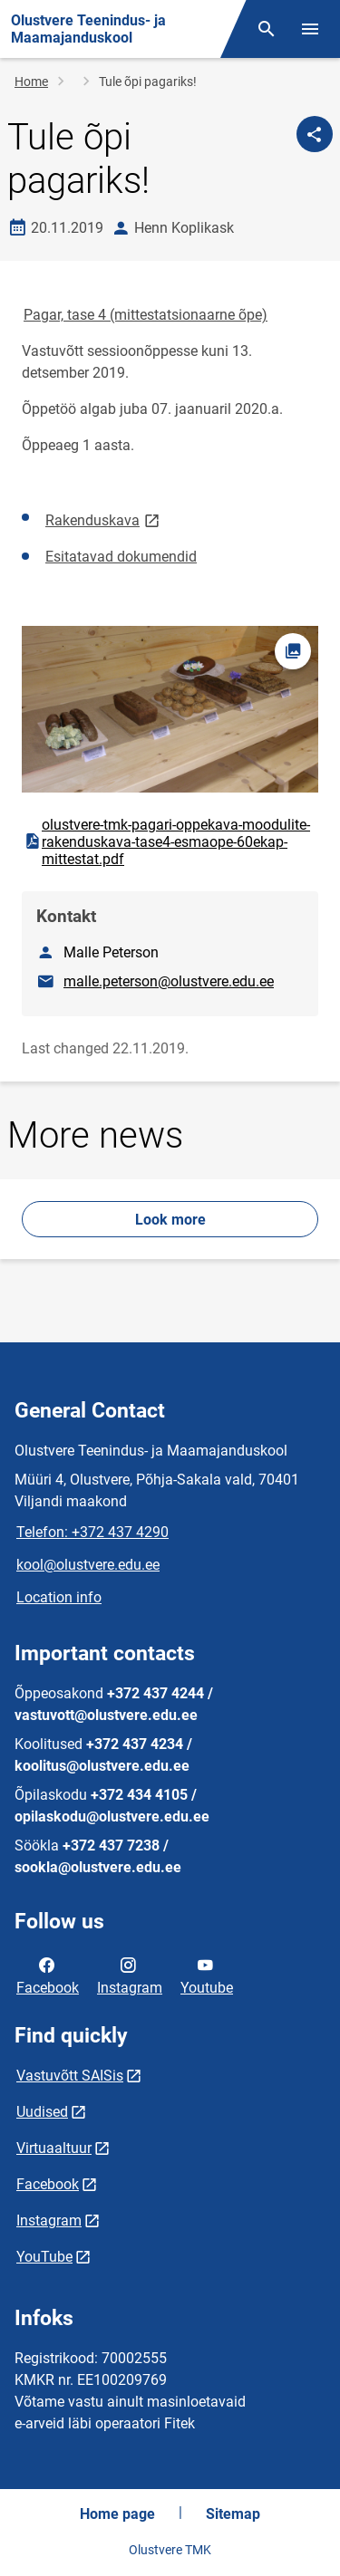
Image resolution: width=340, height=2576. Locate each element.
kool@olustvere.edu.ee (88, 1564)
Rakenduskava (103, 519)
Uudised (42, 2111)
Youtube (206, 1974)
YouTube (44, 2256)
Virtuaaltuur (54, 2148)
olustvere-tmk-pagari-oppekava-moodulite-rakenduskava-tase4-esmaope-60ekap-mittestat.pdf (166, 842)
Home (31, 81)
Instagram (129, 1974)
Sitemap (233, 2514)
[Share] (314, 134)
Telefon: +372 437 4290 (92, 1532)
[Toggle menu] (310, 29)
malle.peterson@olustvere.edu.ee (168, 981)
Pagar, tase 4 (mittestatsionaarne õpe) (145, 314)
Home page (117, 2514)
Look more (170, 1219)
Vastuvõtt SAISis (69, 2075)
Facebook (47, 1974)
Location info (59, 1597)
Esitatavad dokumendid (121, 556)
